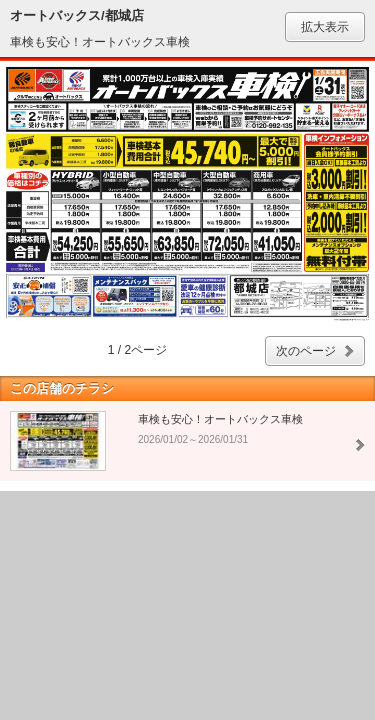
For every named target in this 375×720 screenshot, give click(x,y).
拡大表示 (325, 27)
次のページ (306, 351)
